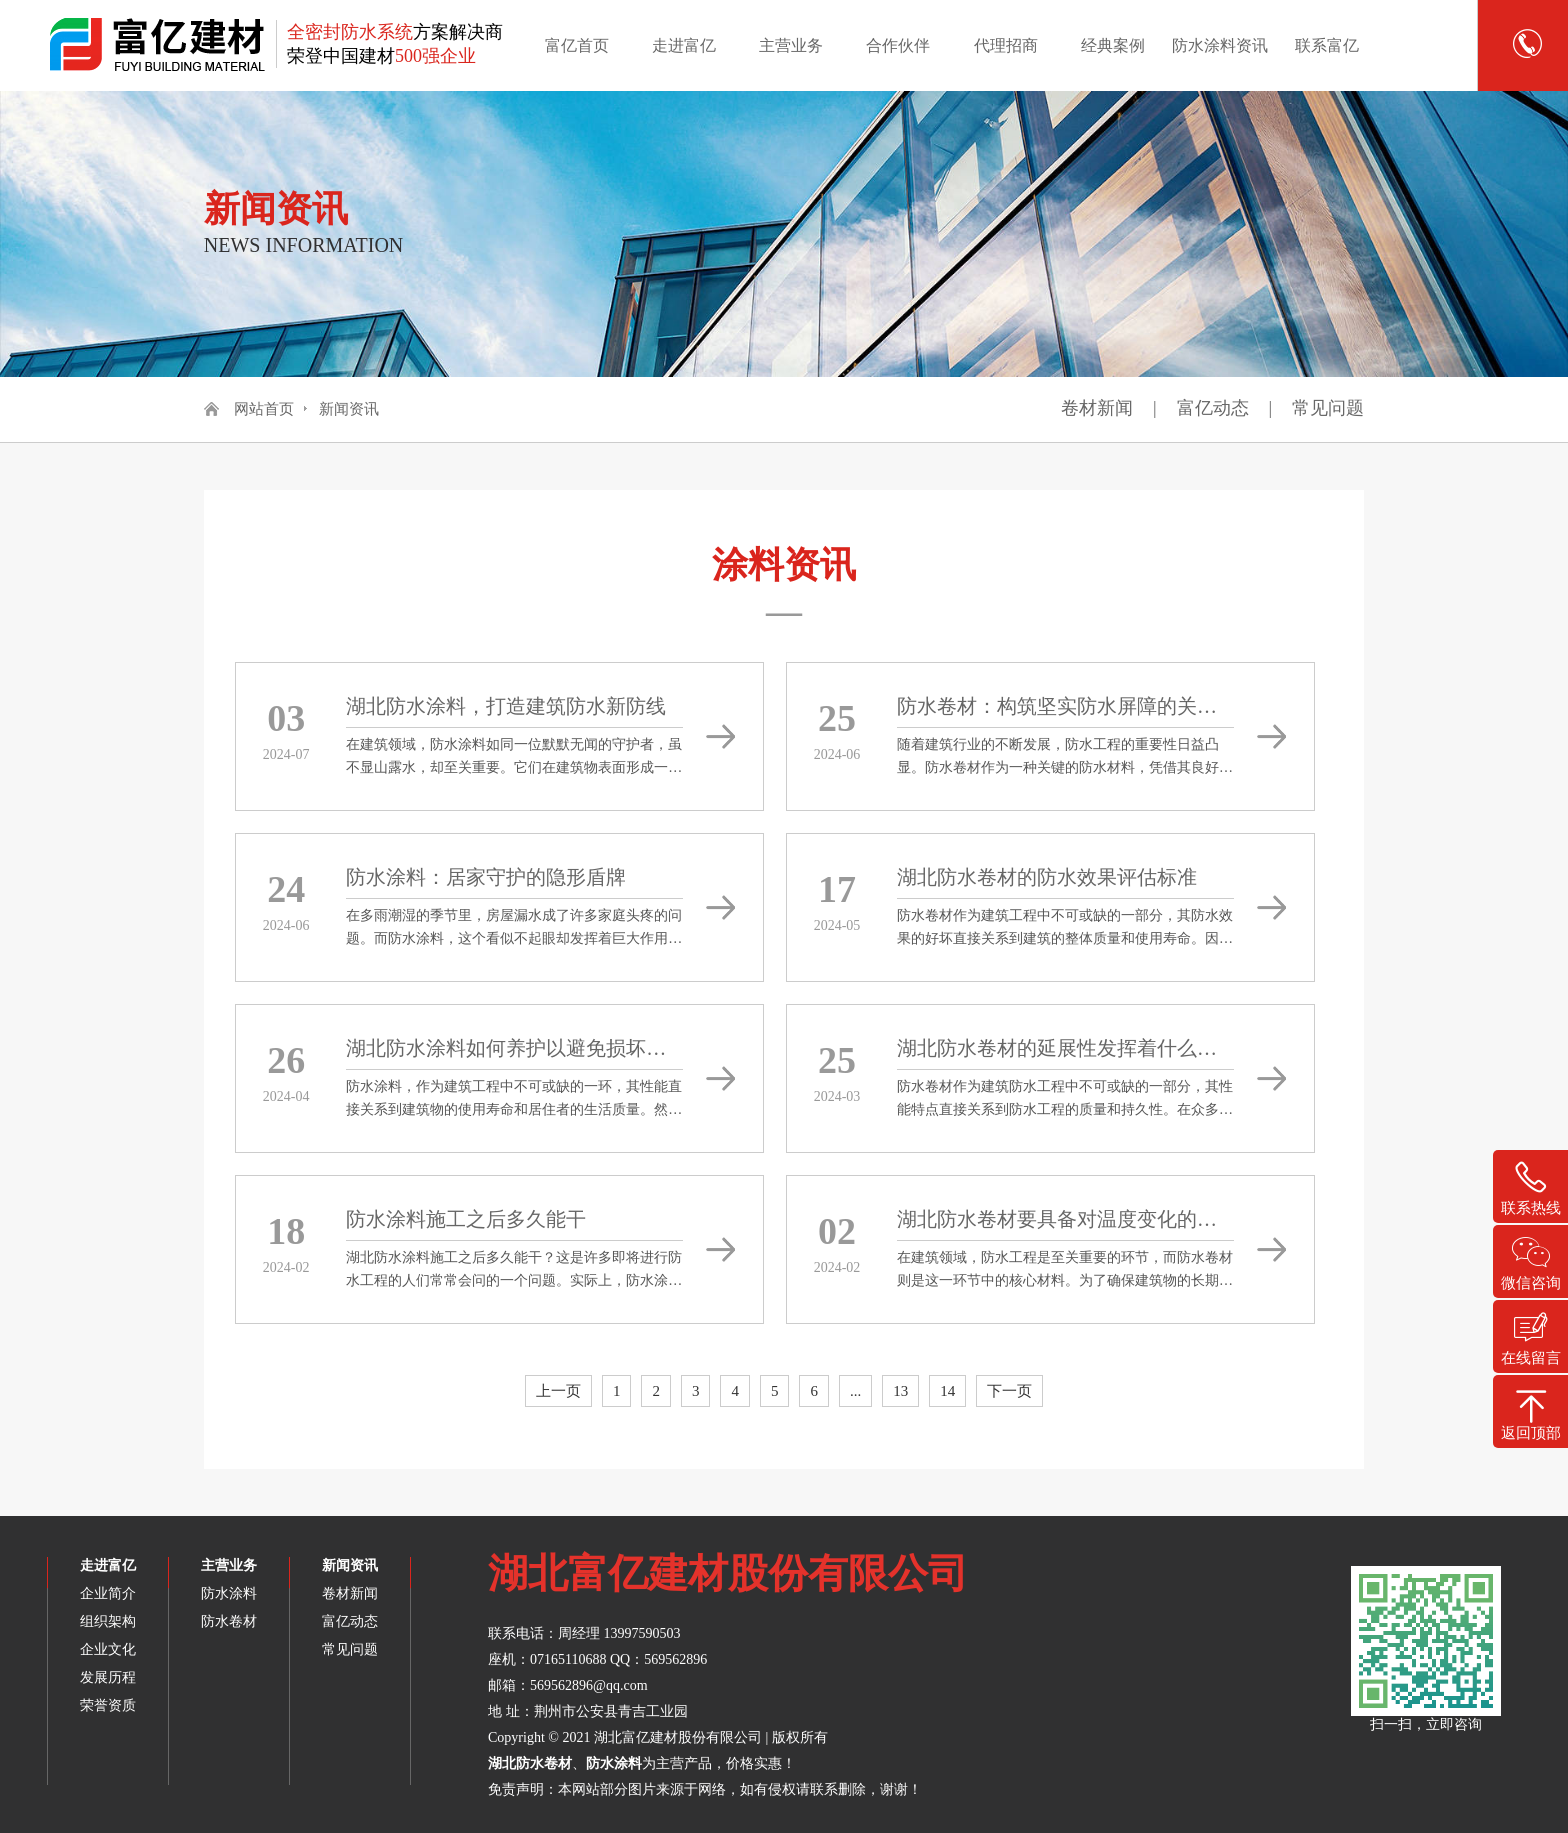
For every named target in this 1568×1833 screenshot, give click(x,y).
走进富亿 (684, 45)
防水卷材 (229, 1621)
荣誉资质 (108, 1705)
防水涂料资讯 (1220, 45)
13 (900, 1391)
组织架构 (108, 1621)
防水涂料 (229, 1593)
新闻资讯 (349, 409)
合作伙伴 (898, 45)
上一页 (558, 1391)
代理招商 (1006, 45)
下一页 (1009, 1391)
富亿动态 (1213, 408)
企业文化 (108, 1649)
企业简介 (108, 1593)
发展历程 (108, 1677)
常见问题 (1328, 408)
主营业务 (791, 45)
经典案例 (1113, 45)
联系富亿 (1327, 45)
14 (947, 1391)
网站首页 (264, 409)
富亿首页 (577, 45)
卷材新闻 (1097, 408)
